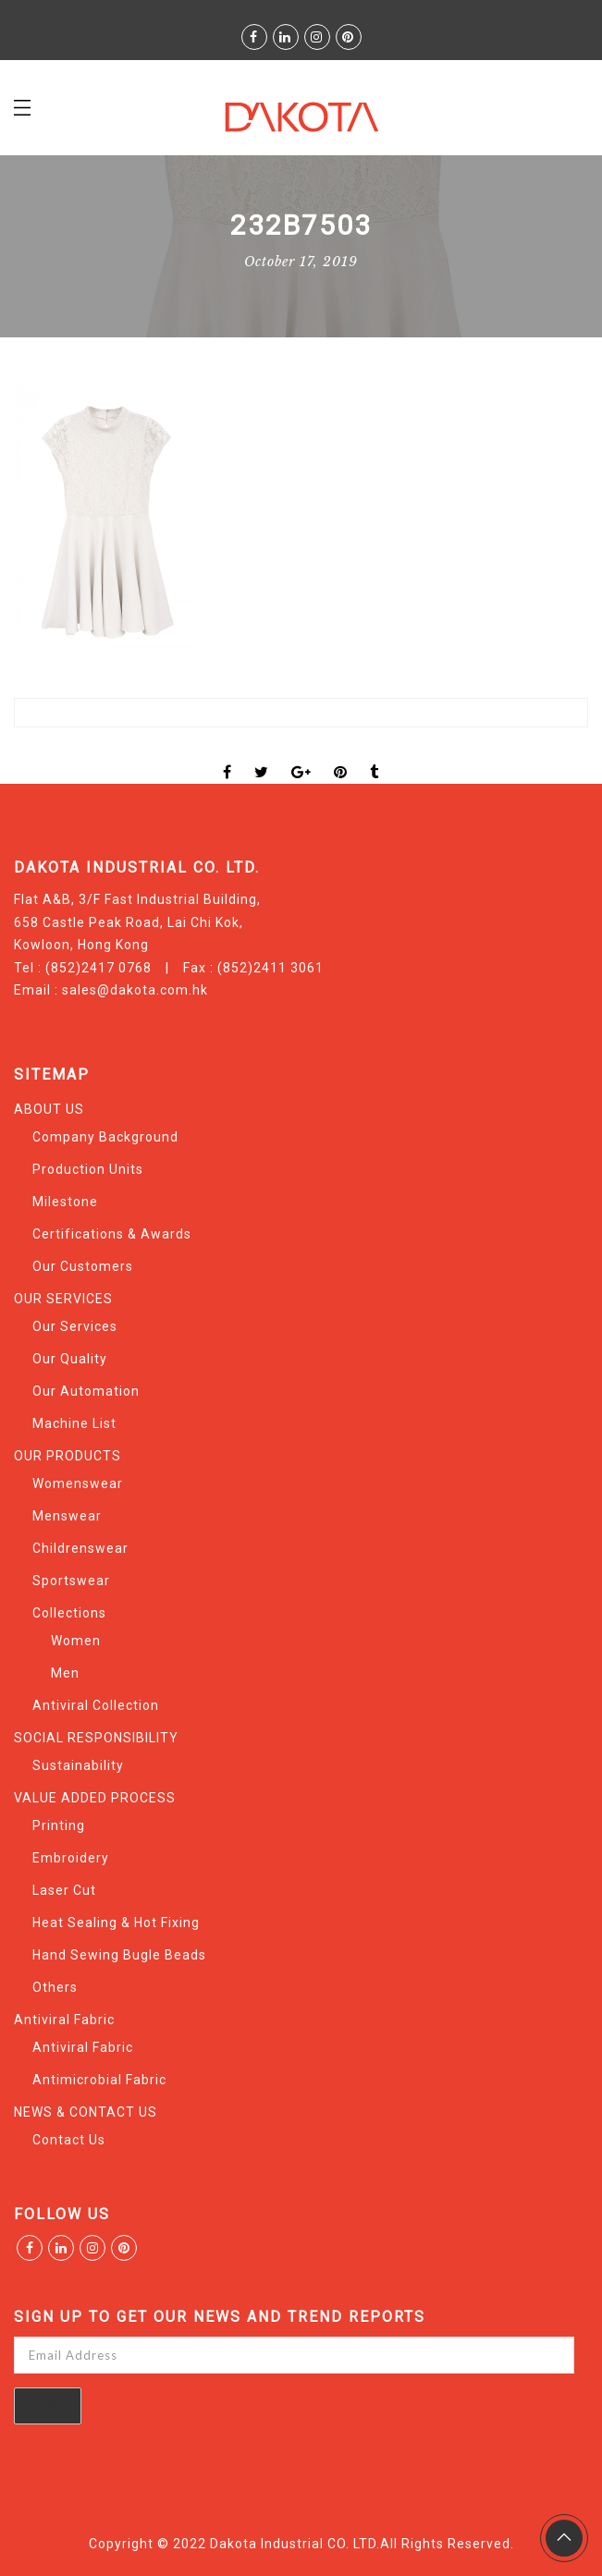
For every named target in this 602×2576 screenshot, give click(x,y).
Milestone (65, 1201)
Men (65, 1673)
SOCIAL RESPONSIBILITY (96, 1737)
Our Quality (69, 1358)
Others (55, 1987)
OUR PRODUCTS (67, 1455)
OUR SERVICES (63, 1298)
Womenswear (77, 1483)
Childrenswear (80, 1548)
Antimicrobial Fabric (99, 2079)
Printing (58, 1825)
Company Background (105, 1136)
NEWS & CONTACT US (85, 2112)
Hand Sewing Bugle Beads (119, 1954)
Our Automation (86, 1391)
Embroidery (70, 1857)
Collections (69, 1612)
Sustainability (78, 1765)
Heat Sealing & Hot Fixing (116, 1922)
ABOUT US (49, 1109)
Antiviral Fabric (64, 2019)
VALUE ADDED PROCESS (95, 1797)
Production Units (87, 1169)
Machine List (74, 1423)
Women (76, 1640)
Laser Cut (64, 1890)
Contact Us (68, 2139)
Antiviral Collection (95, 1705)
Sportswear (71, 1580)
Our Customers (82, 1266)
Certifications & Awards (111, 1234)
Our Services (74, 1326)
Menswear (67, 1515)
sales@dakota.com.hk (135, 990)
